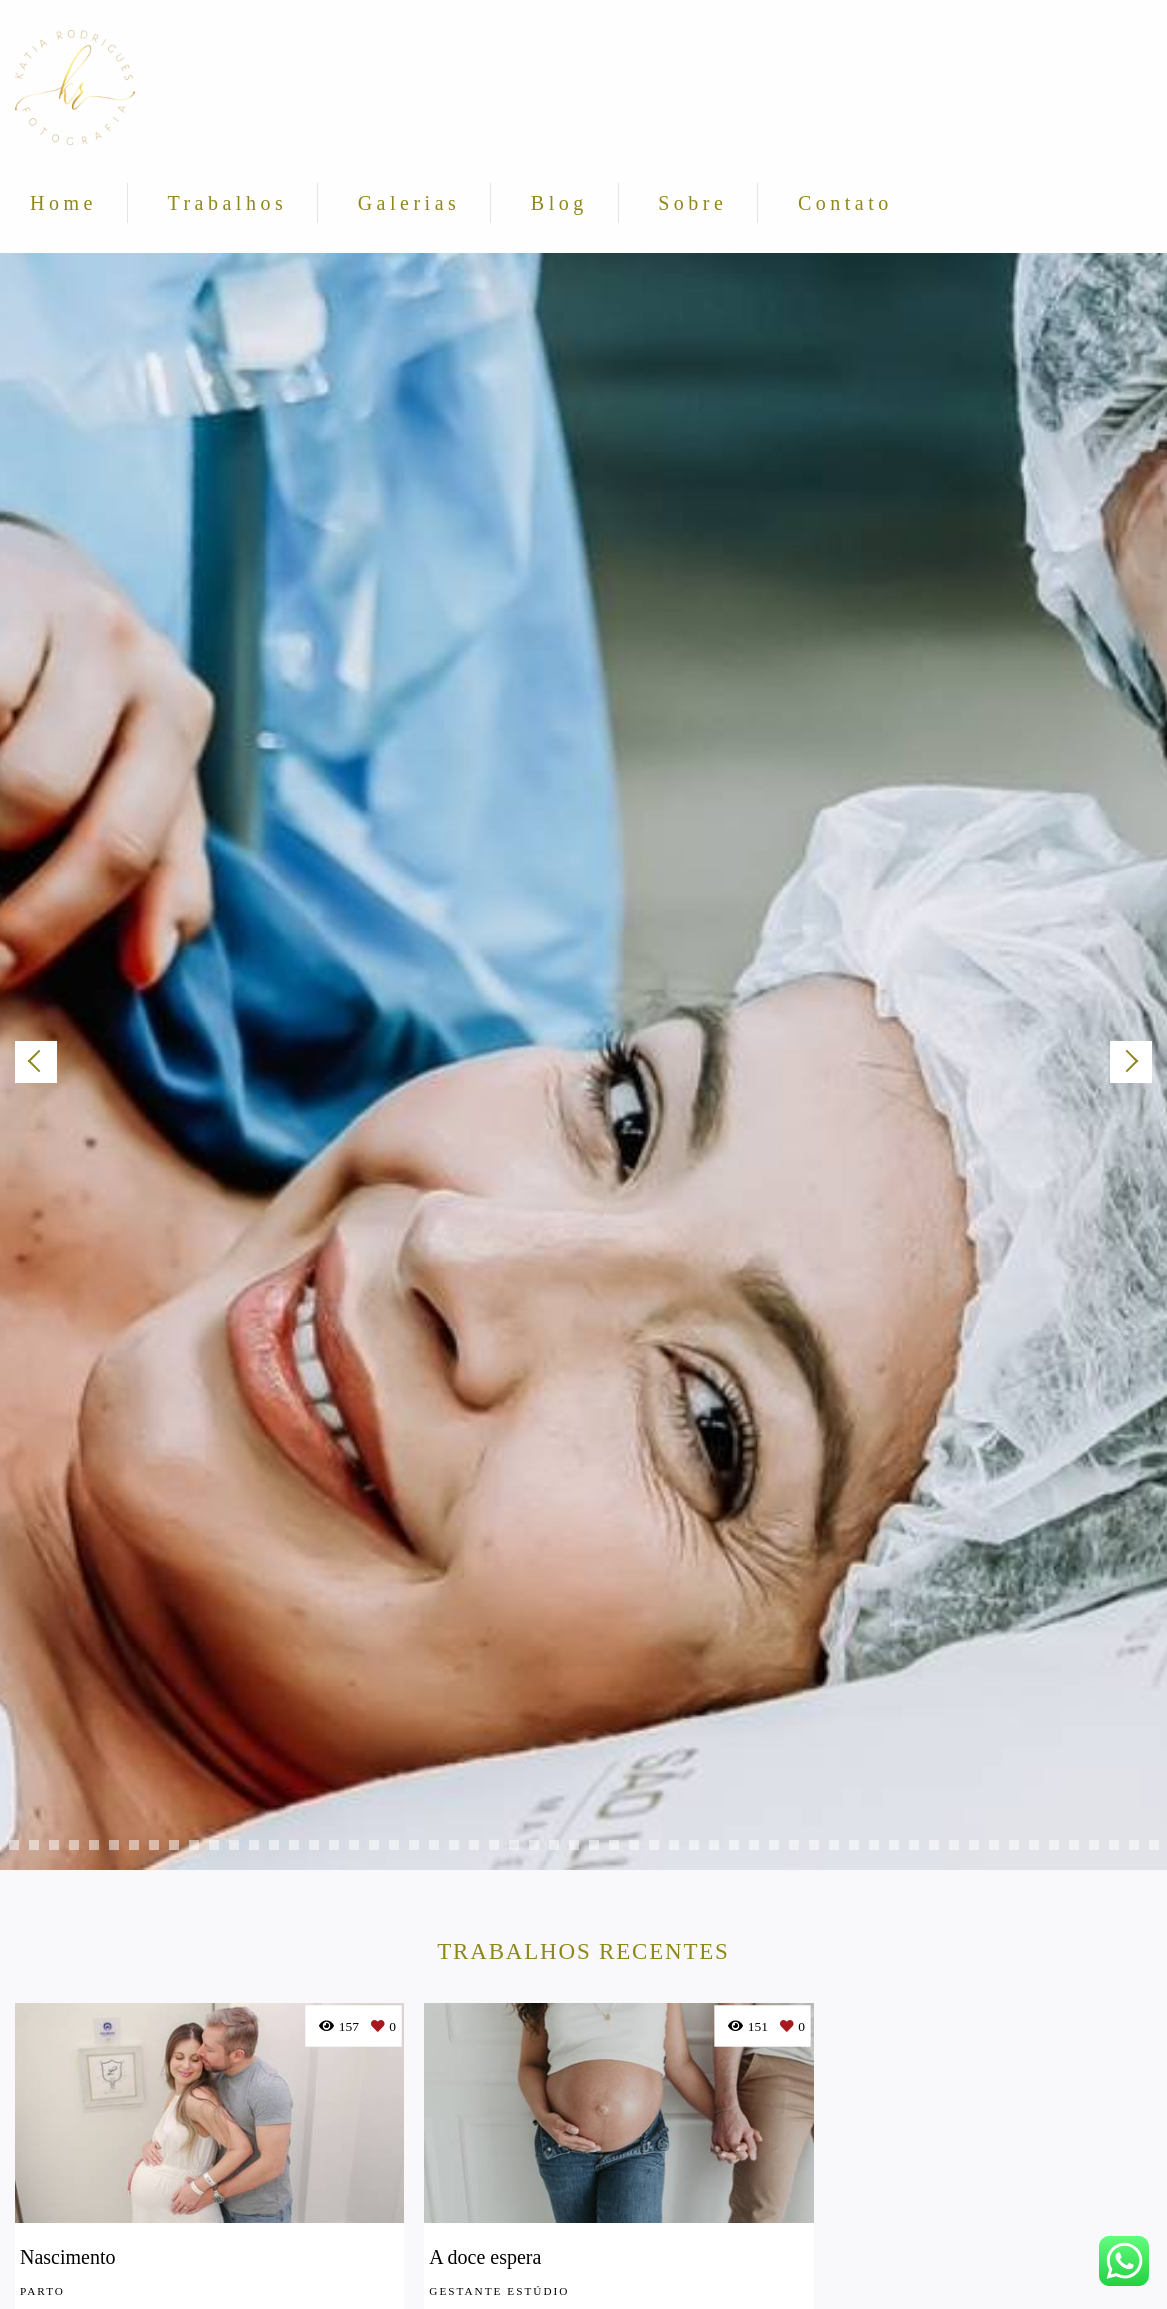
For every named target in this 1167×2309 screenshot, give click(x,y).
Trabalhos (227, 203)
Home (63, 203)
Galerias (409, 203)
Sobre (692, 203)
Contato (845, 203)
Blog (559, 203)
